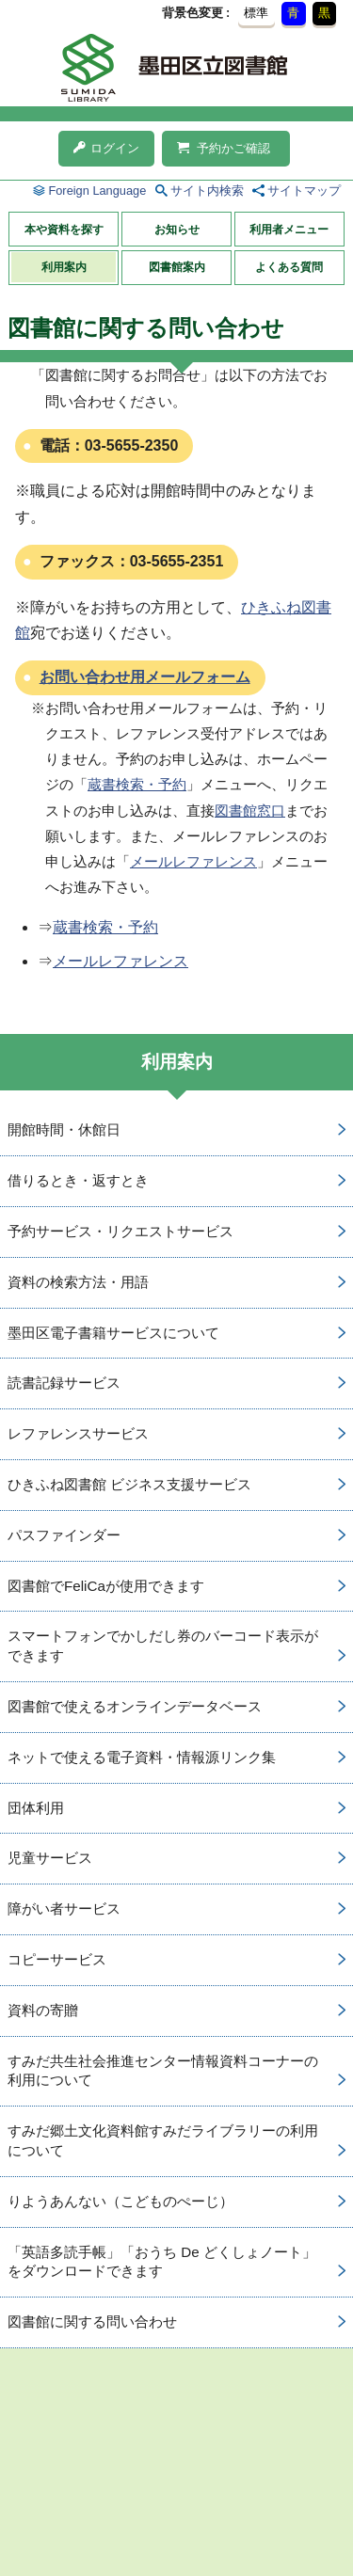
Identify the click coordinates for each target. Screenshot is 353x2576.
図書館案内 (177, 267)
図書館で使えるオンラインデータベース (135, 1706)
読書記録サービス (64, 1383)
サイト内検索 (207, 190)
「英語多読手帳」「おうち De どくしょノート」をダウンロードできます (162, 2262)
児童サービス (50, 1858)
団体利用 (36, 1808)
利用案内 (64, 267)
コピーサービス (57, 1959)
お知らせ (177, 229)
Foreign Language (97, 190)
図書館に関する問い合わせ (92, 2322)
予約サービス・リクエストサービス (120, 1231)
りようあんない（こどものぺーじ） (120, 2201)
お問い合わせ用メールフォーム (145, 677)
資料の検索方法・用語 (78, 1282)
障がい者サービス (64, 1908)
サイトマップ (304, 190)
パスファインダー (64, 1535)
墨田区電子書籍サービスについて (113, 1333)
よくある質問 (289, 267)
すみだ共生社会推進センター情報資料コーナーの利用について (163, 2071)
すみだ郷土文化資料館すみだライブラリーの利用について (163, 2140)
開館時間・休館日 (64, 1129)
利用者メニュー (289, 229)
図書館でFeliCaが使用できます (106, 1586)
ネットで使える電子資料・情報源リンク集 (142, 1757)
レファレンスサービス (78, 1433)
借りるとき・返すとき (78, 1180)
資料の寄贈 (43, 2010)
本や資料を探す (64, 229)
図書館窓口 (250, 811)
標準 (256, 13)
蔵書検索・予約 (137, 784)
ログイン (106, 148)
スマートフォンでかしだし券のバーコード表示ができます (163, 1645)
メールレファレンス (193, 861)
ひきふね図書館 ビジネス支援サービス (129, 1484)
